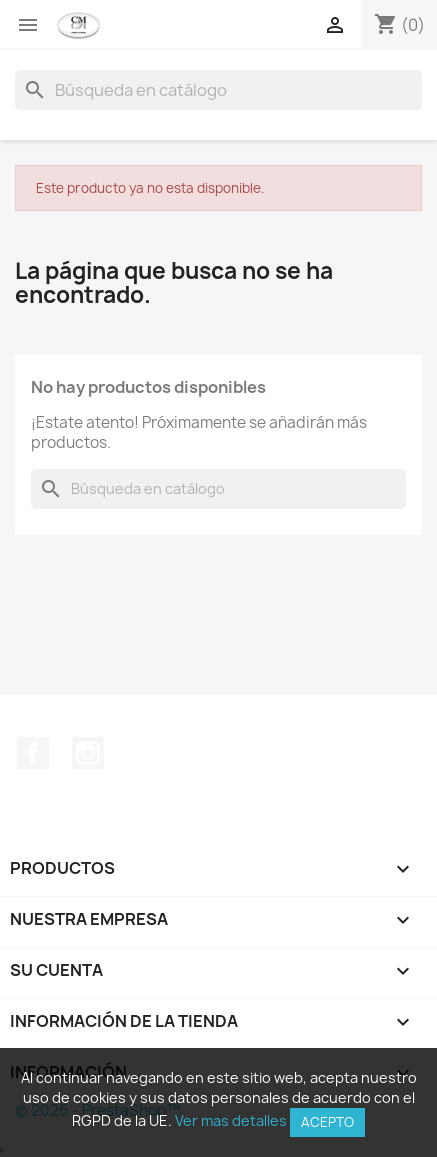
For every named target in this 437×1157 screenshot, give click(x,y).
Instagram (88, 753)
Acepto (327, 1122)
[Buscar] (218, 90)
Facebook (33, 753)
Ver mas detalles (231, 1120)
